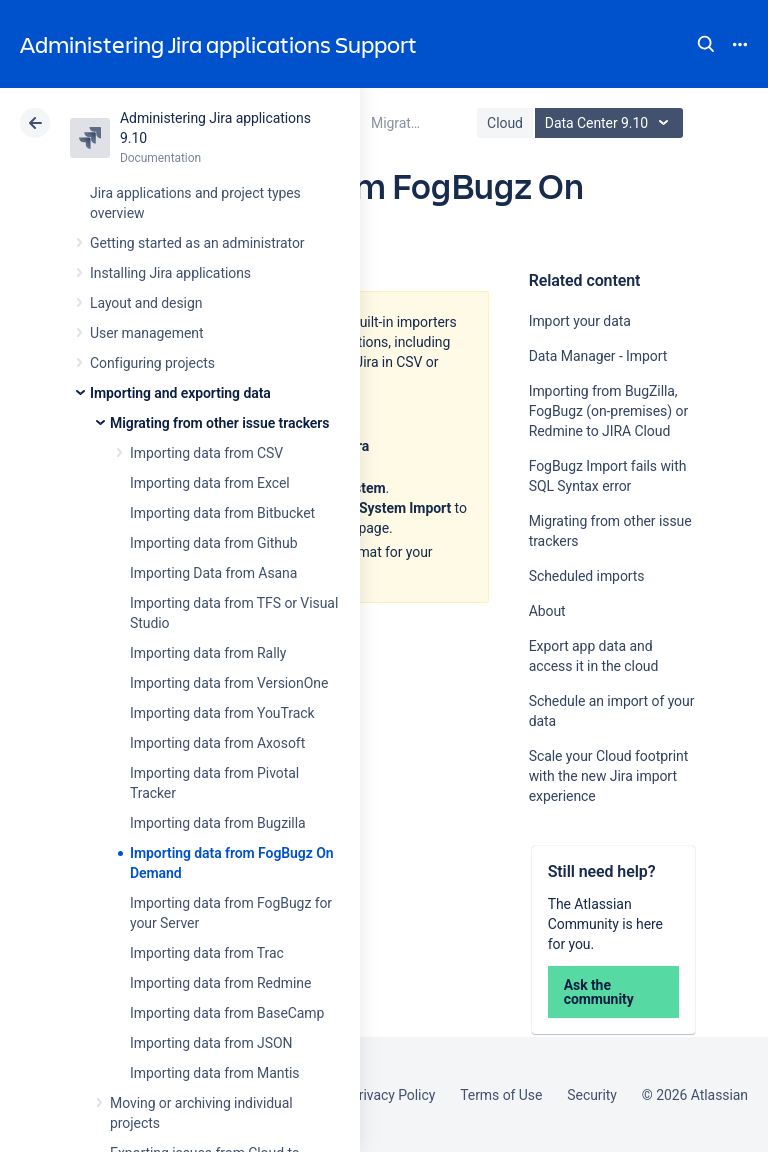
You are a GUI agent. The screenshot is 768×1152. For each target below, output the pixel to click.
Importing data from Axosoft (217, 743)
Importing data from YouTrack (222, 713)
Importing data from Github (213, 543)
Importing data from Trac (207, 953)
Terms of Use (501, 1095)
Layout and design (146, 303)
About (547, 611)
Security (592, 1095)
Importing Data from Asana (213, 573)
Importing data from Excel (210, 483)
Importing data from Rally (208, 653)
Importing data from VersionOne (229, 683)
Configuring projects (152, 363)
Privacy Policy (392, 1095)
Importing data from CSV (206, 453)
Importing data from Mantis (214, 1073)
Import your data (580, 321)
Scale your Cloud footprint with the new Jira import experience (609, 776)
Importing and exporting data (180, 393)
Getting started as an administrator (197, 243)
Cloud (505, 123)
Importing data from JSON (211, 1043)
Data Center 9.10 (611, 123)
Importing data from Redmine (220, 983)
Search (706, 44)
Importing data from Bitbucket (222, 513)
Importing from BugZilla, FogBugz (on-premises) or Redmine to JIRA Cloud (608, 411)
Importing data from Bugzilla (218, 823)
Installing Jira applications (170, 273)
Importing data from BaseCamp (227, 1013)
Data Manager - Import (598, 356)
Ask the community (599, 992)
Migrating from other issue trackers (219, 423)
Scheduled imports (587, 576)
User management (146, 333)
